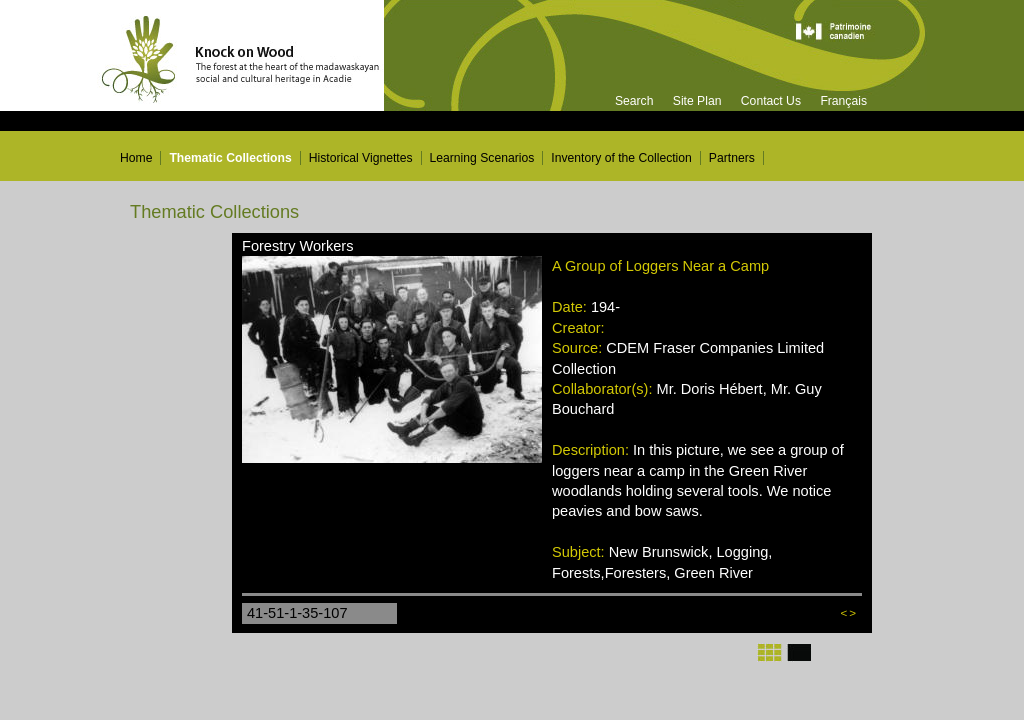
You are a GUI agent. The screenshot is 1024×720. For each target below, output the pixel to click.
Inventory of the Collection (621, 158)
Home (136, 158)
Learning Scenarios (482, 158)
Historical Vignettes (361, 158)
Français (843, 101)
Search (634, 101)
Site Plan (697, 101)
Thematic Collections (230, 158)
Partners (732, 158)
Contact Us (771, 101)
